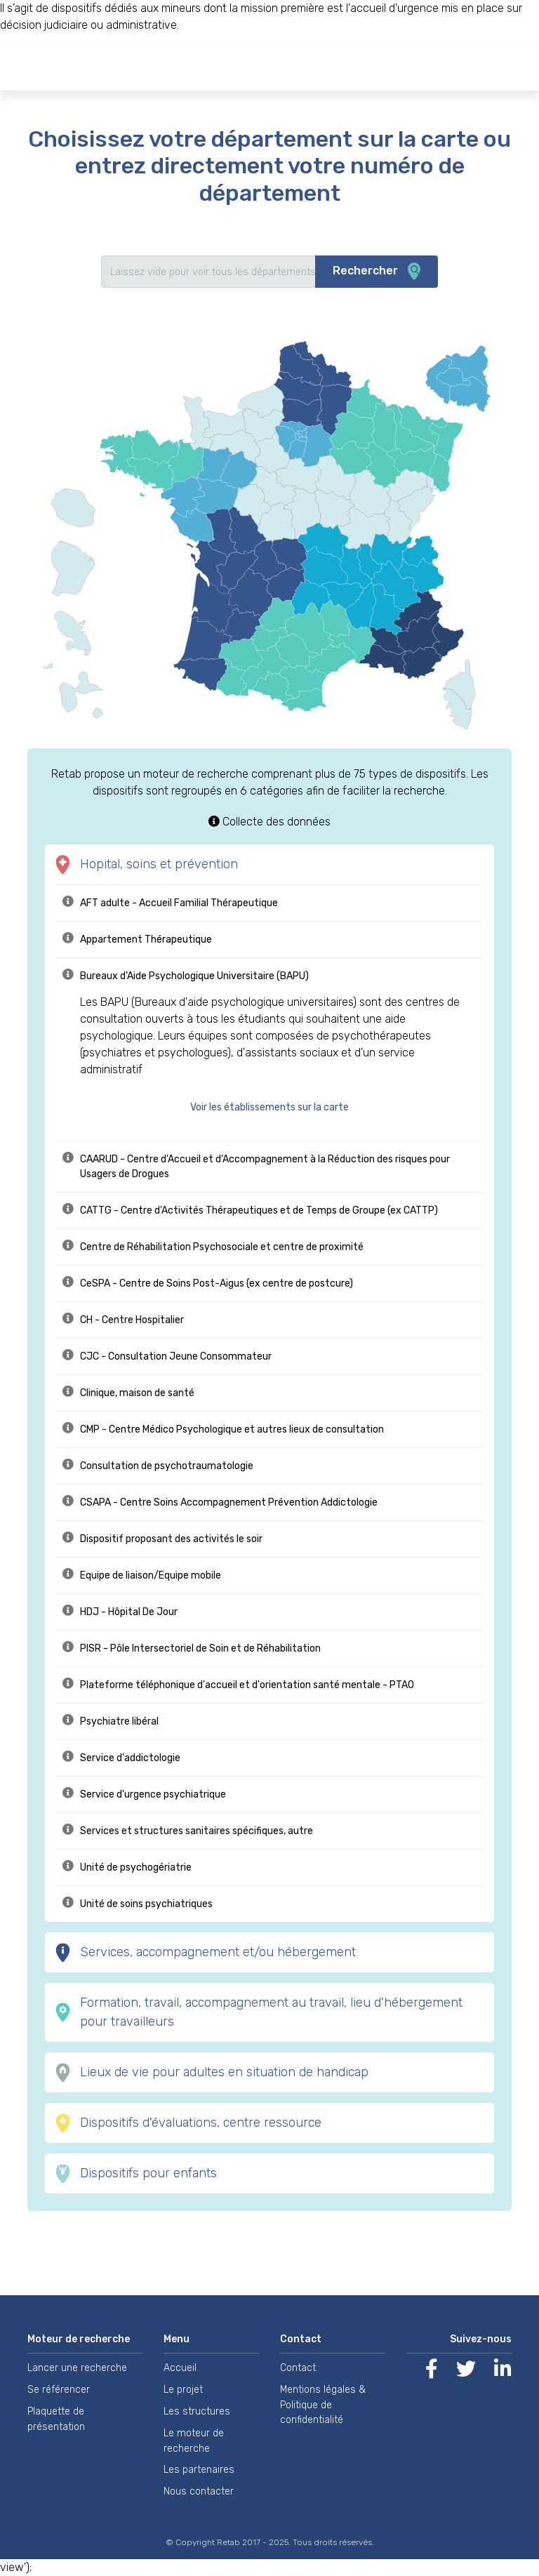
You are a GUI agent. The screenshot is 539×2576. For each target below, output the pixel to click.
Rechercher (376, 272)
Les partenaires (199, 2470)
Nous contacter (199, 2491)
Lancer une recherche (77, 2368)
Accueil (180, 2368)
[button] (276, 1107)
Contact (298, 2368)
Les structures (197, 2411)
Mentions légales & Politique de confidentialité (323, 2405)
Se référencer (58, 2390)
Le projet (183, 2390)
